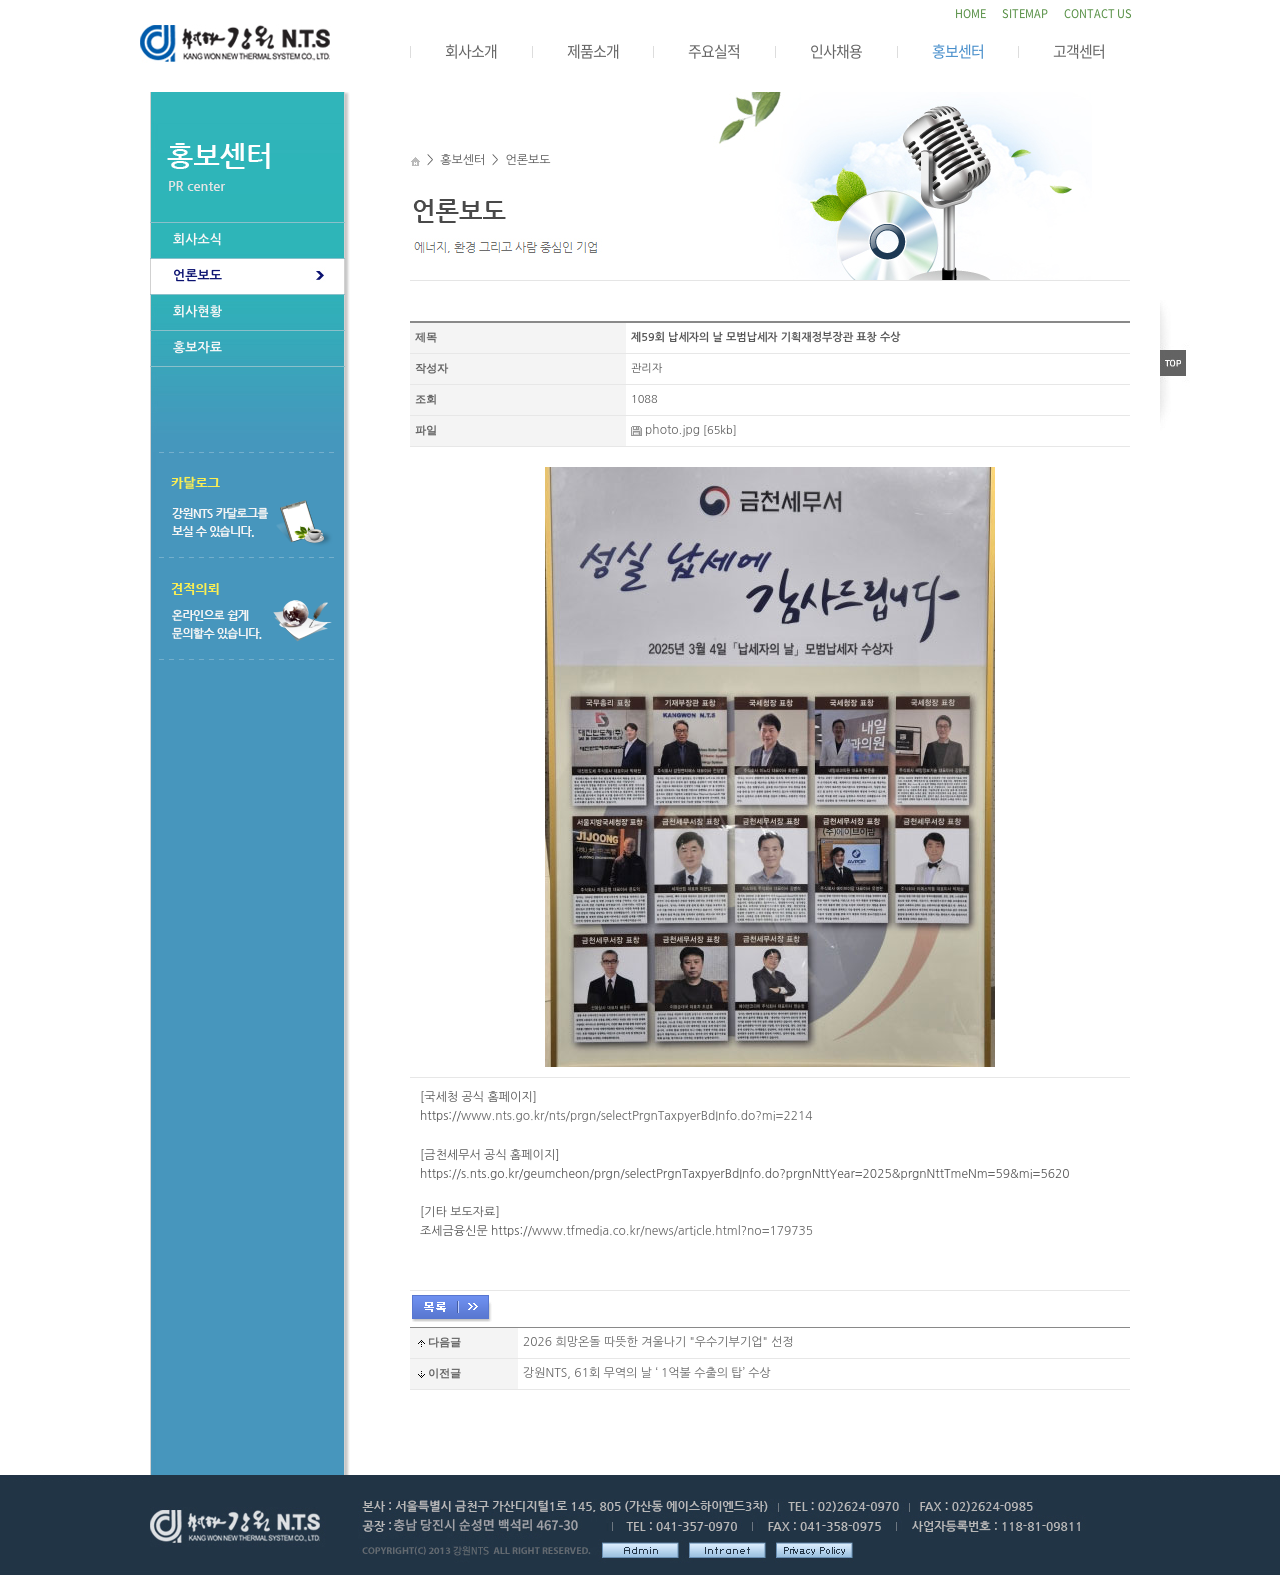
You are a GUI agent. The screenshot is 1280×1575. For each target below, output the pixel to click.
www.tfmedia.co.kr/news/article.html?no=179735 (672, 1231)
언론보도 (197, 275)
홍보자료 (197, 347)
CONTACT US (1098, 13)
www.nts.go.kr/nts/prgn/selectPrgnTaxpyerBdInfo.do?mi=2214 (636, 1116)
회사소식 (197, 239)
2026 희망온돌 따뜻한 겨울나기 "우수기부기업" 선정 (658, 1342)
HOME (970, 13)
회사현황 (197, 311)
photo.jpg (672, 430)
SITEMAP (1025, 13)
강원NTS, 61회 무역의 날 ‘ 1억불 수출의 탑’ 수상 (647, 1373)
